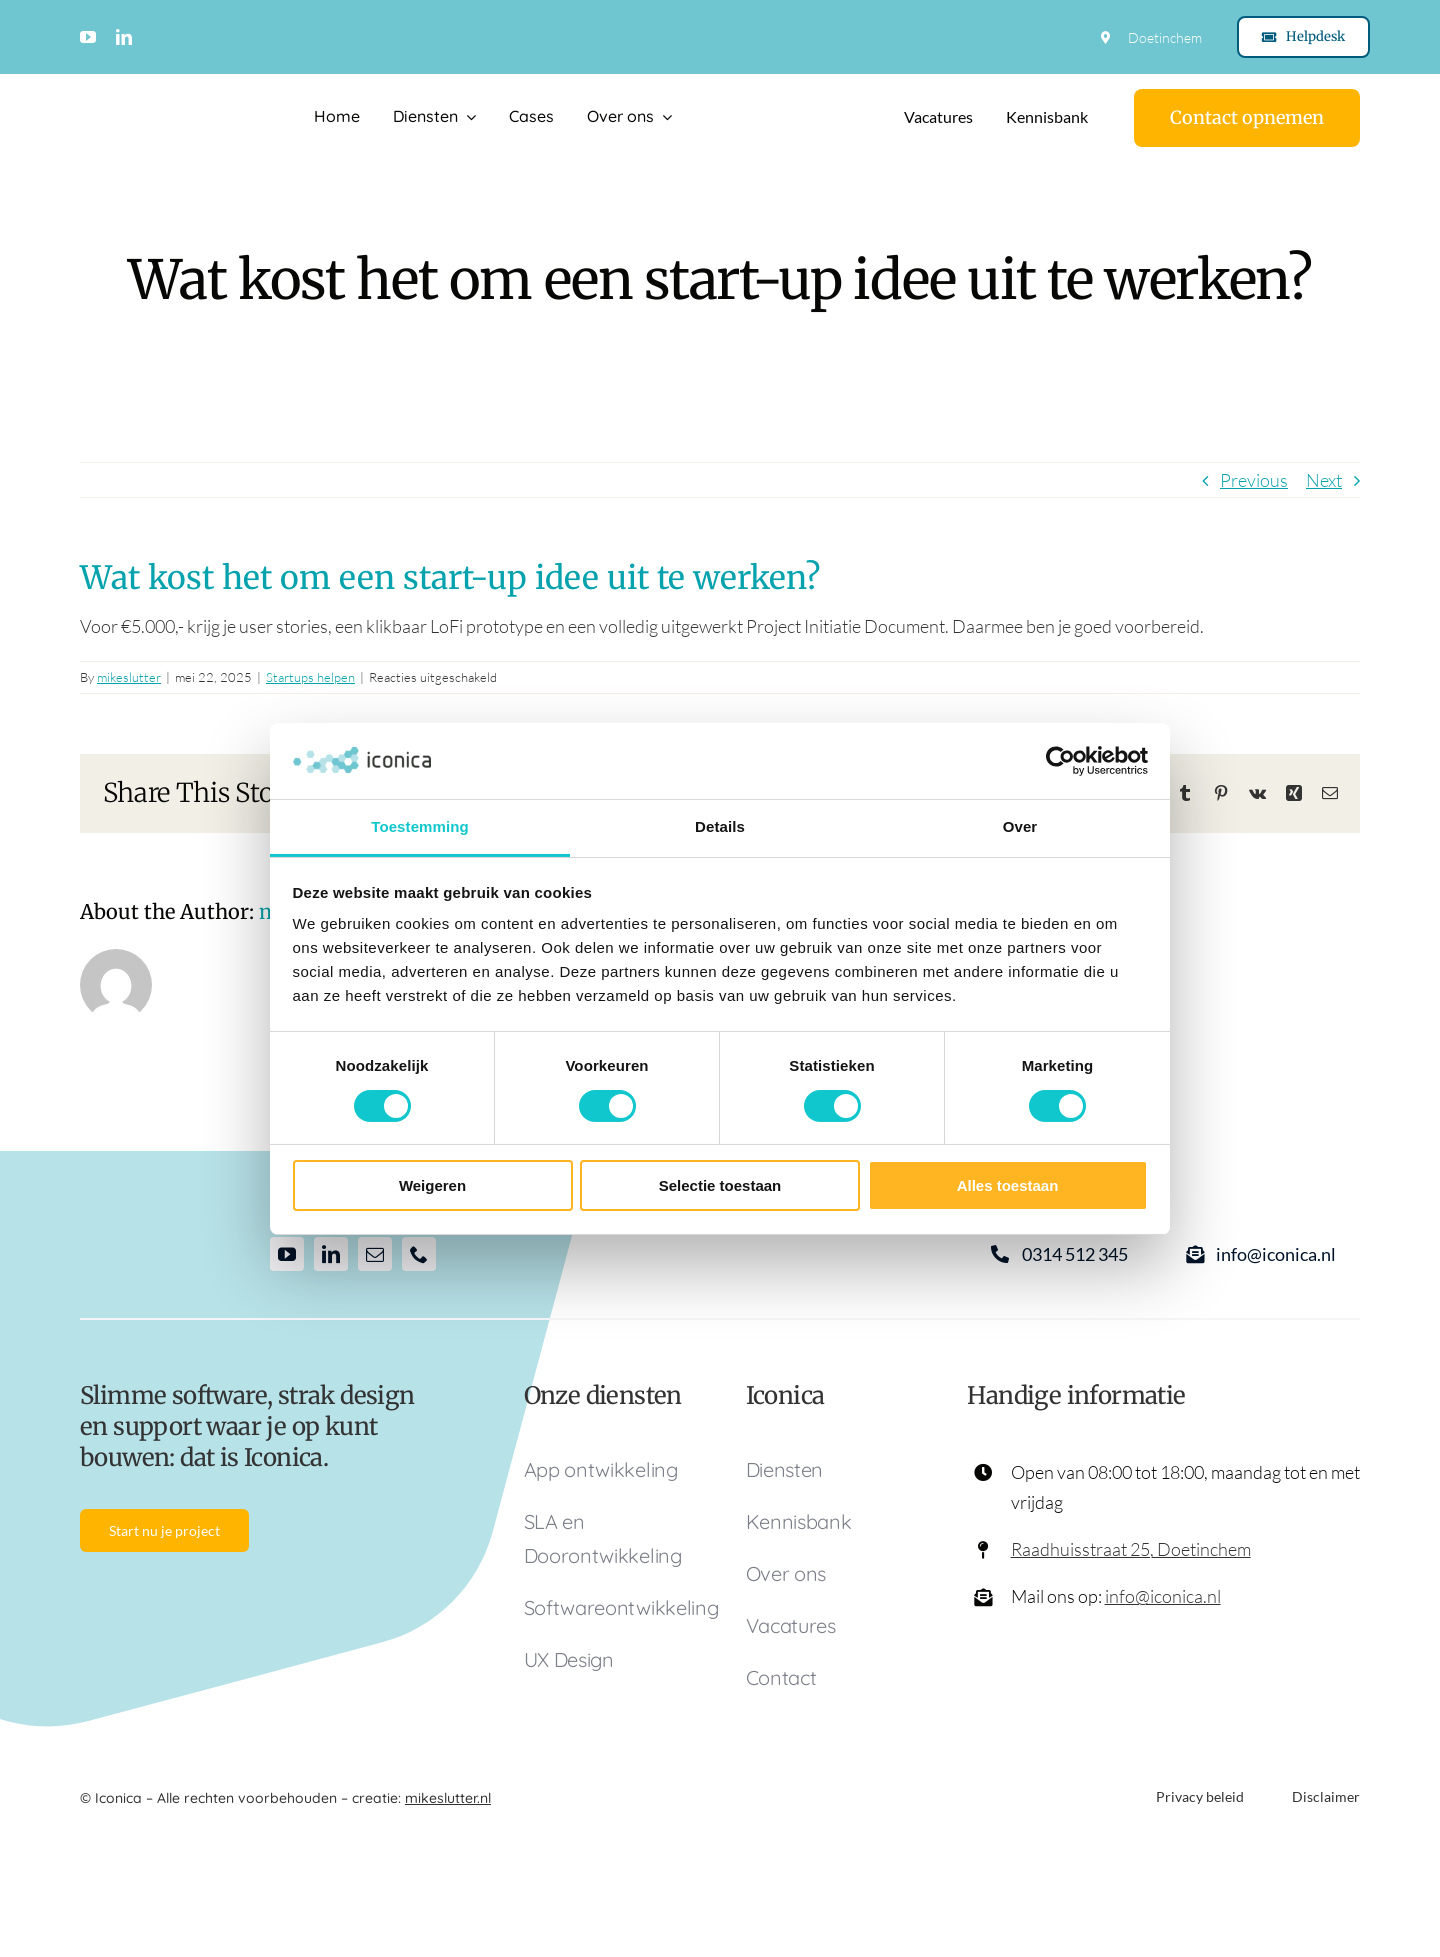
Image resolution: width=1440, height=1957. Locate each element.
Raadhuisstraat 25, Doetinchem (1131, 1549)
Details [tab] (720, 826)
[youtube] (88, 37)
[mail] (375, 1254)
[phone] (419, 1254)
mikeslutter (129, 677)
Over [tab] (1020, 826)
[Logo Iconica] (163, 109)
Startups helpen (310, 677)
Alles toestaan (1008, 1185)
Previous (1254, 480)
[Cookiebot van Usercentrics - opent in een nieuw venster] (1060, 761)
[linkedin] (124, 37)
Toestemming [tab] (420, 826)
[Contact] (1247, 118)
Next (1324, 480)
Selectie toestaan (720, 1185)
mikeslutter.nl (448, 1798)
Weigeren (432, 1185)
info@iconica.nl (1163, 1596)
